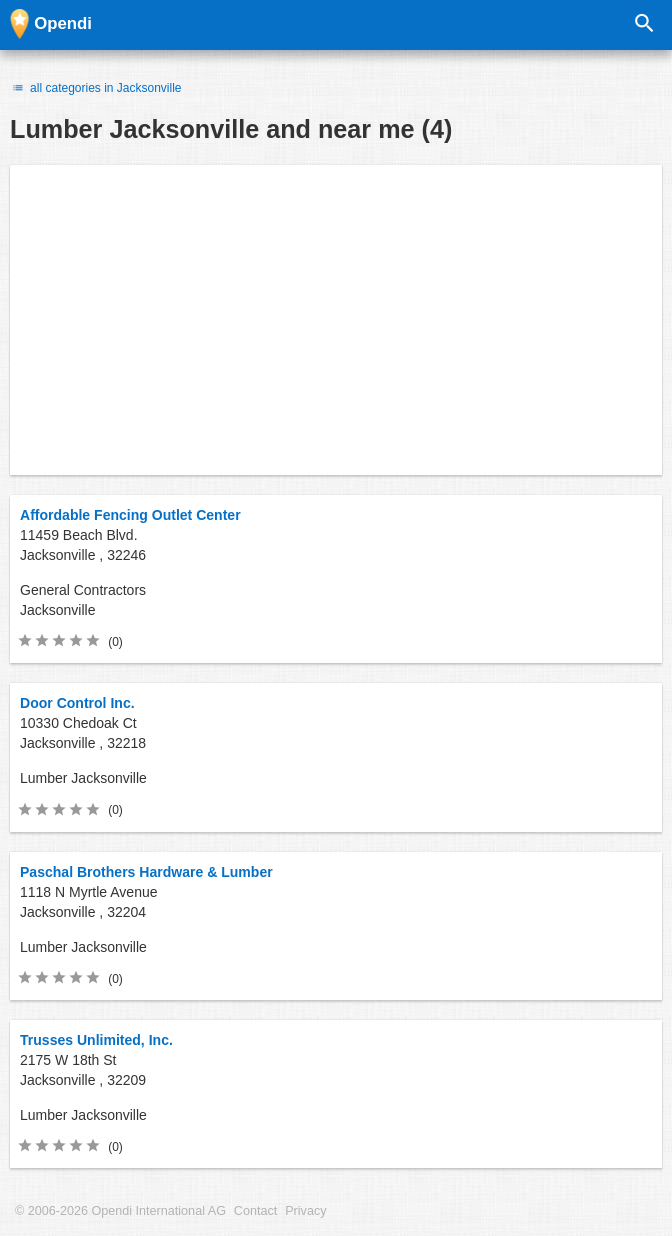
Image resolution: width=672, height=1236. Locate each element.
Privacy (305, 1211)
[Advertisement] (336, 320)
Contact (255, 1211)
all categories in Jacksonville (96, 88)
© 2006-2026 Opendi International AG (120, 1211)
